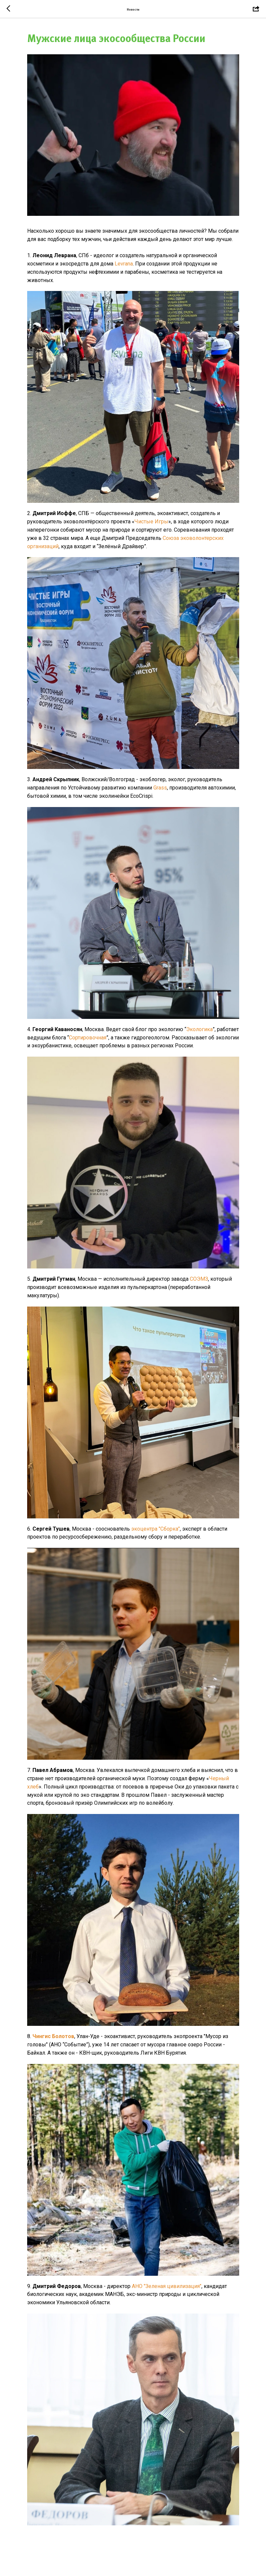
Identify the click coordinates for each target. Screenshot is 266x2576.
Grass (160, 788)
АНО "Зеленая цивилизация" (166, 2286)
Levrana (124, 264)
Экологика (199, 1029)
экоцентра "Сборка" (155, 1529)
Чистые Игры (151, 521)
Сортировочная (87, 1037)
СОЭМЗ (199, 1279)
